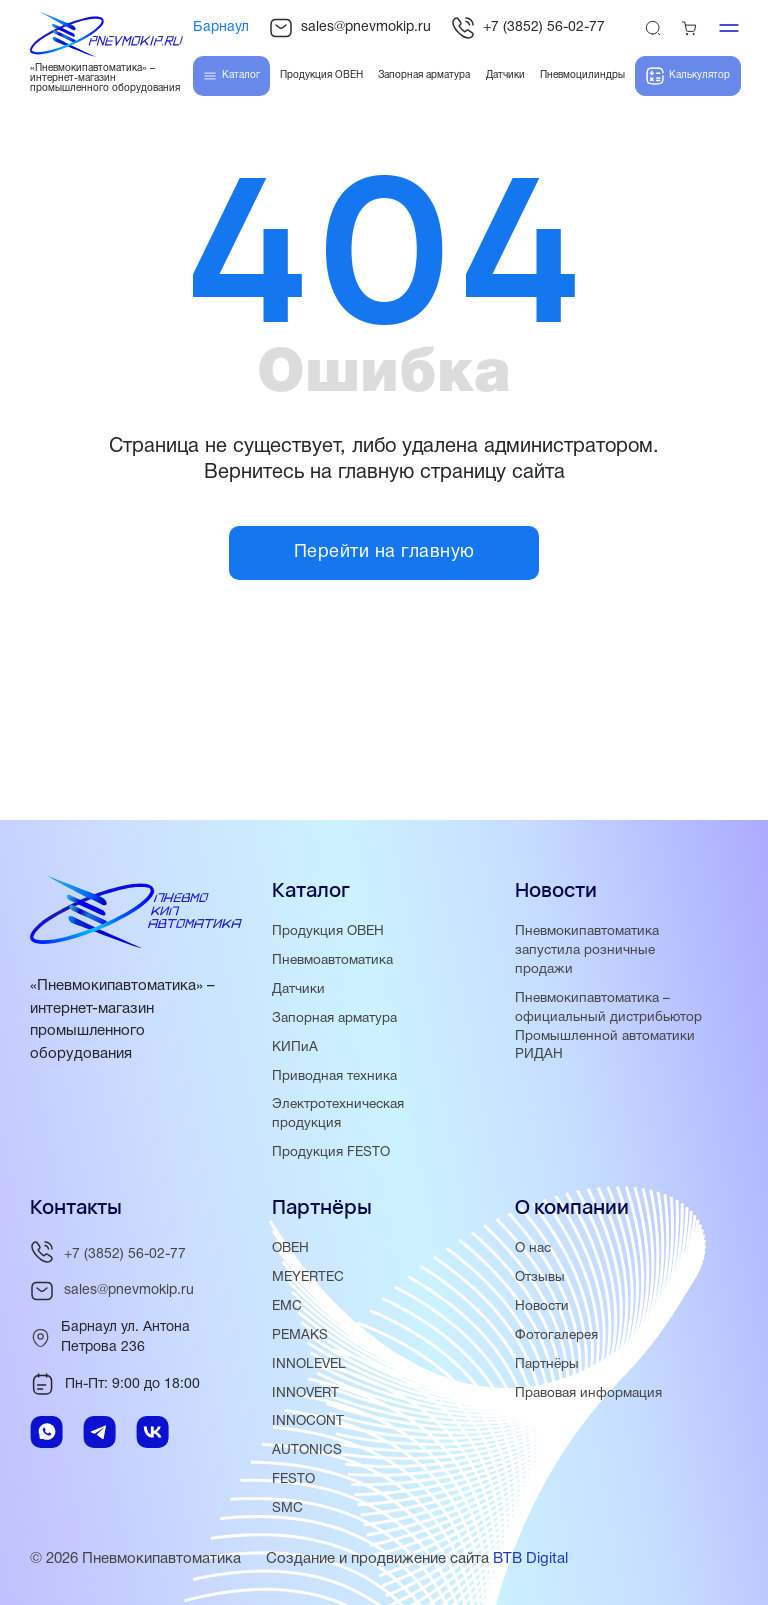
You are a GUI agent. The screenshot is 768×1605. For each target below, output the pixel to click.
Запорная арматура (334, 1018)
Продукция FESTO (331, 1152)
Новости (542, 1306)
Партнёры (547, 1364)
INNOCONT (308, 1421)
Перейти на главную (384, 552)
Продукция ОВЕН (328, 931)
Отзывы (540, 1277)
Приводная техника (334, 1076)
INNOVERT (305, 1393)
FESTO (293, 1479)
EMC (287, 1306)
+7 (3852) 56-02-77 (528, 28)
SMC (287, 1508)
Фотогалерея (556, 1335)
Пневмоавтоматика (332, 960)
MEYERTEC (308, 1277)
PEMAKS (300, 1335)
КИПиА (295, 1047)
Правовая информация (588, 1393)
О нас (533, 1248)
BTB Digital (530, 1559)
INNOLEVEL (309, 1364)
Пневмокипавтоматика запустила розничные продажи (587, 950)
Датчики (298, 989)
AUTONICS (307, 1450)
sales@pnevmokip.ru (350, 28)
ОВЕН (290, 1248)
